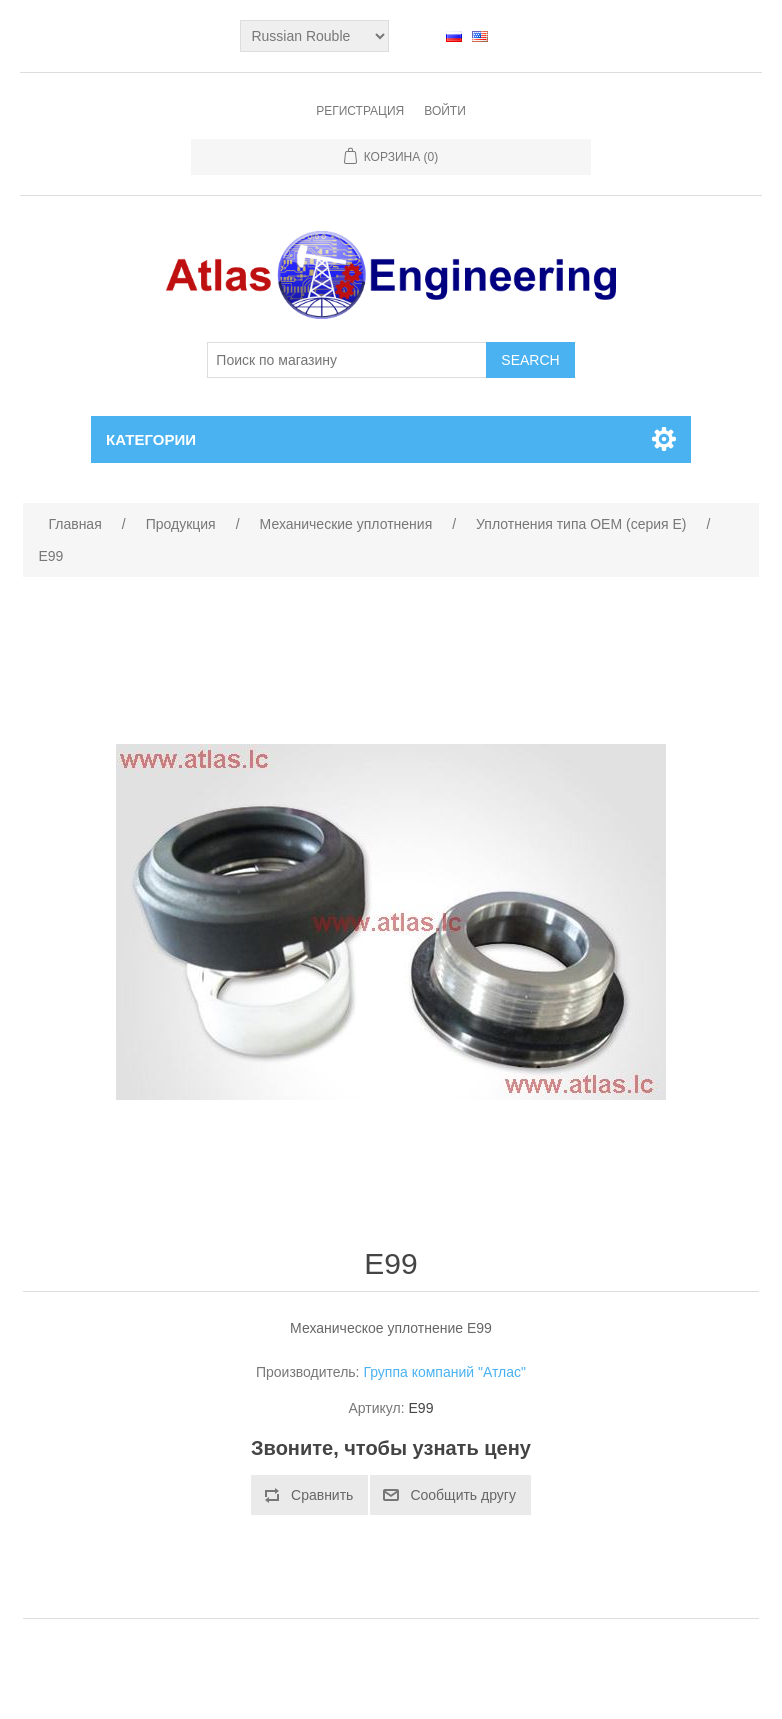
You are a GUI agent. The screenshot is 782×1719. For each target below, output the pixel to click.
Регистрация (360, 111)
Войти (445, 111)
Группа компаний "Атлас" (444, 1372)
